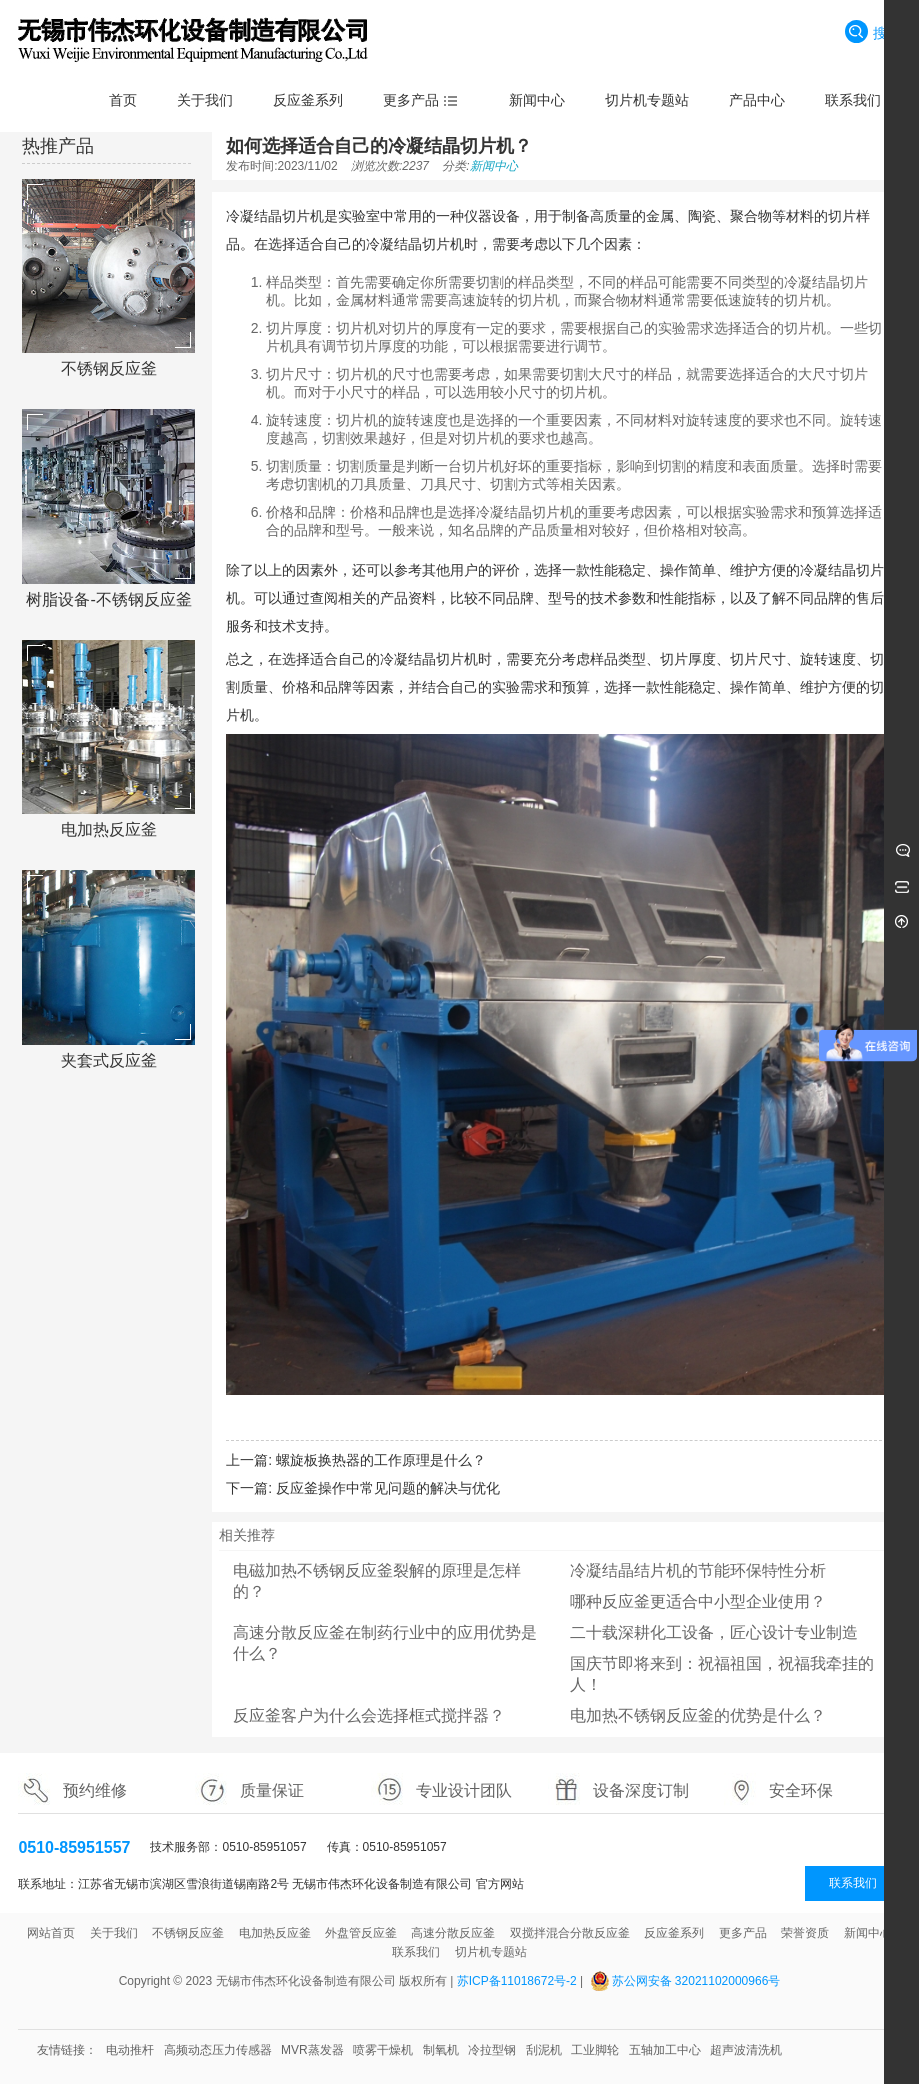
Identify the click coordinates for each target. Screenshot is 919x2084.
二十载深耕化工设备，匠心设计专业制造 (714, 1632)
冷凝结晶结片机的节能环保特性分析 (698, 1570)
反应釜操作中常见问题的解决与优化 (388, 1488)
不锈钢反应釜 (109, 368)
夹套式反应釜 (109, 1060)
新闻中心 (494, 166)
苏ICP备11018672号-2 (517, 1981)
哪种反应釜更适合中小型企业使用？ (698, 1601)
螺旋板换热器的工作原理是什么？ (381, 1460)
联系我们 (853, 1883)
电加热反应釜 (109, 829)
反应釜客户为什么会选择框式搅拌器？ (369, 1715)
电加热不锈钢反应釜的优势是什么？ (698, 1715)
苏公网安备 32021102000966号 (696, 1981)
